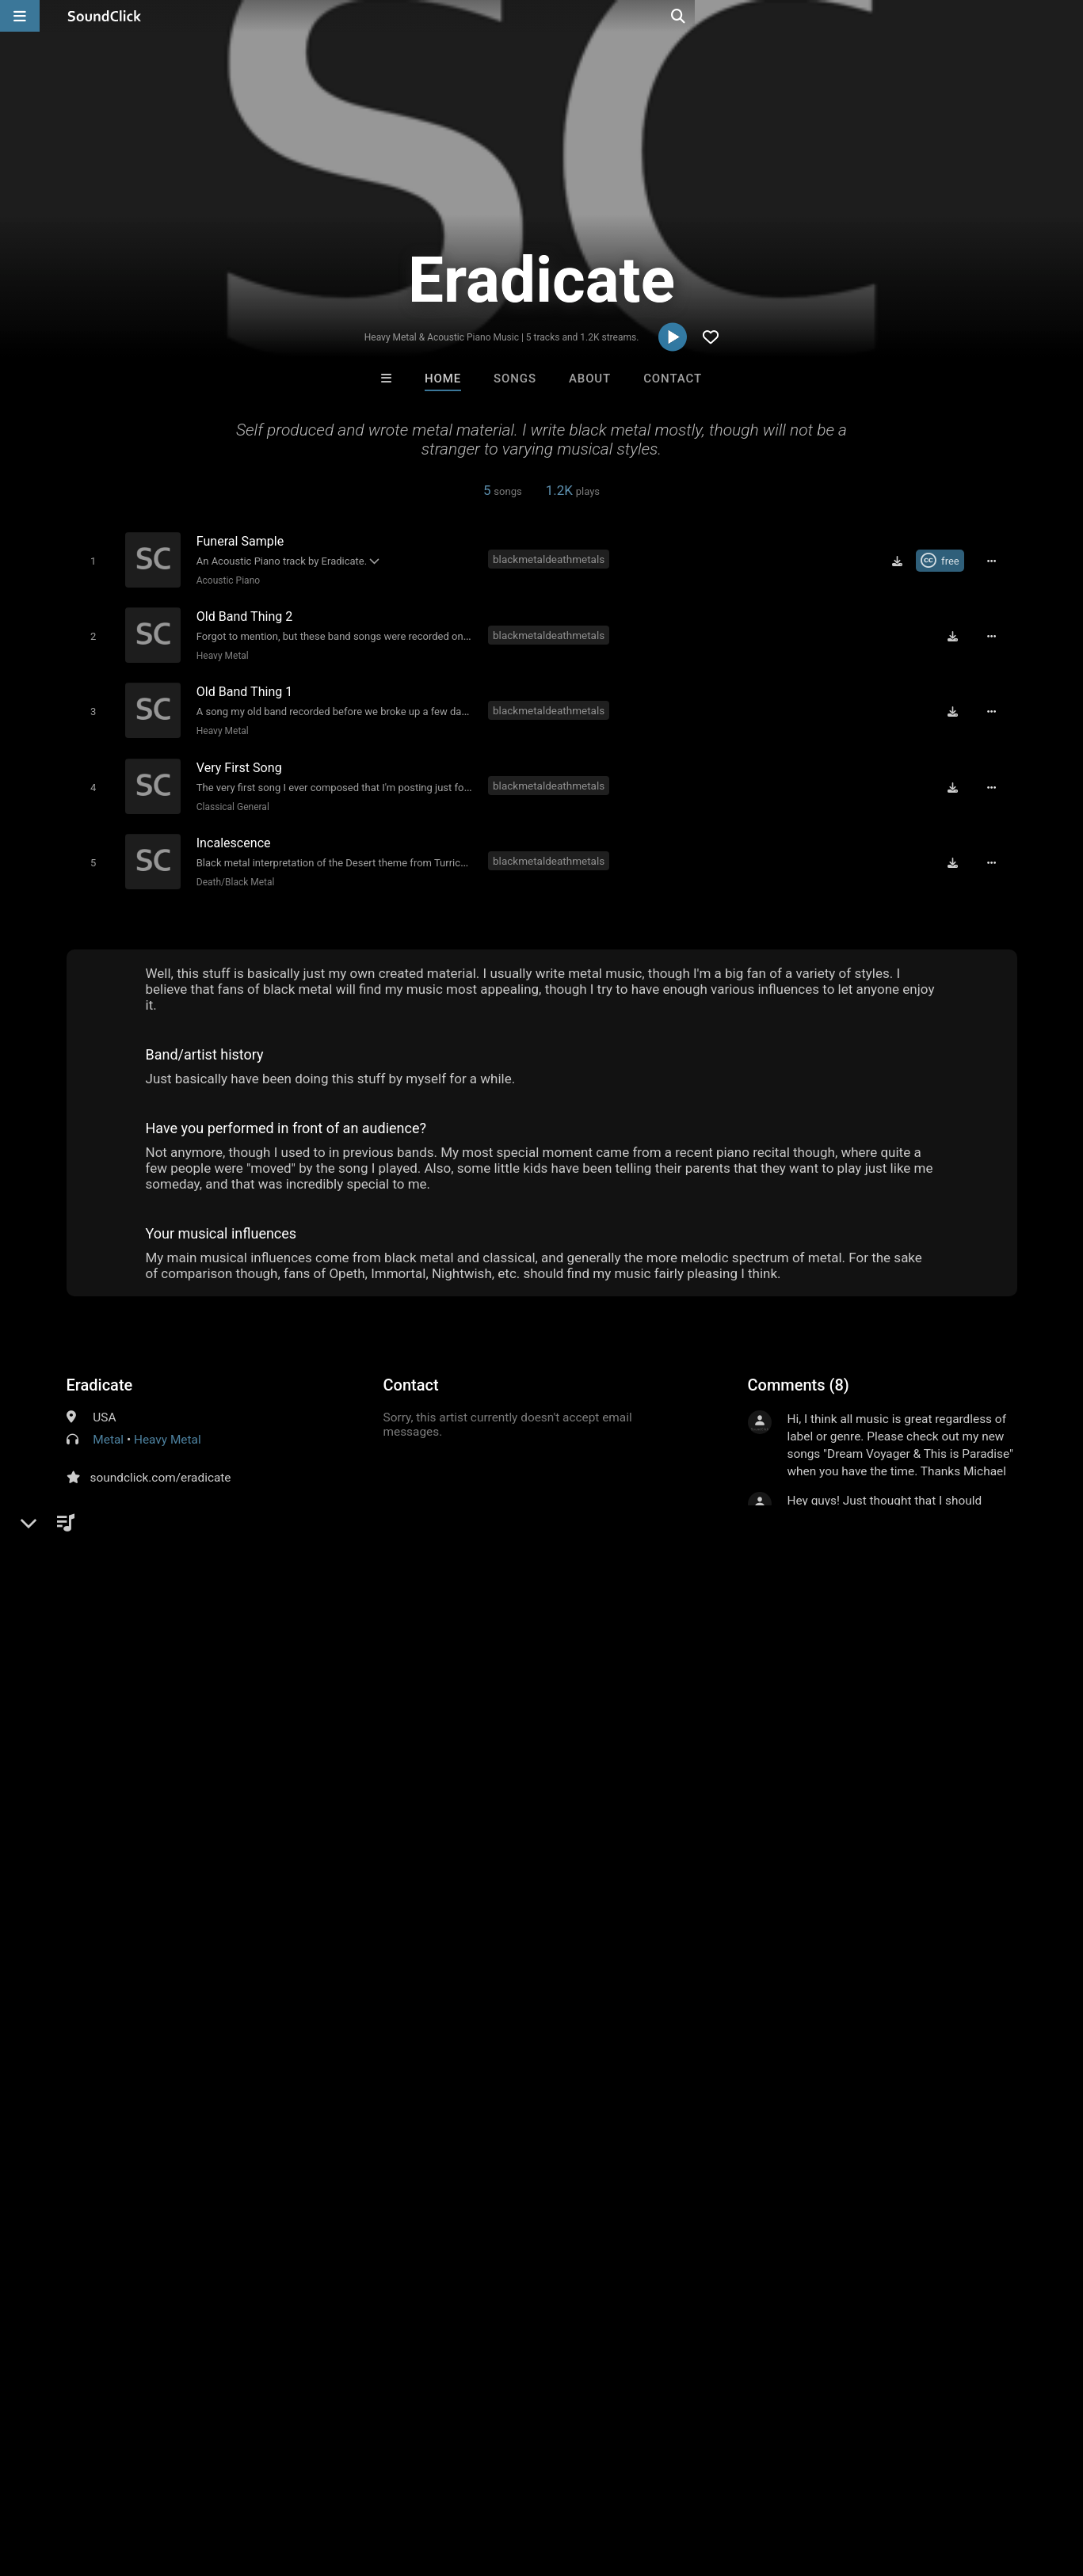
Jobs (217, 2482)
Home (443, 378)
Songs (515, 378)
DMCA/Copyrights (295, 2482)
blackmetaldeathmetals (552, 559)
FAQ (66, 2482)
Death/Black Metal (232, 867)
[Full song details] (997, 561)
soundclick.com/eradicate (160, 1464)
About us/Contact (141, 2482)
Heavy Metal (219, 651)
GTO (476, 2238)
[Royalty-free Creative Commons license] (945, 561)
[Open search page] (1067, 16)
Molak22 (345, 2238)
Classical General (229, 795)
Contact (672, 378)
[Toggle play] (90, 560)
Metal (108, 1426)
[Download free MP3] (902, 561)
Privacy (378, 2482)
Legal (427, 2482)
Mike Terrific (738, 2238)
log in (868, 1849)
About (590, 378)
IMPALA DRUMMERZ (607, 2238)
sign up (809, 1849)
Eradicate (100, 1371)
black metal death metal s (139, 1949)
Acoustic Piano (225, 579)
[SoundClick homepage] (104, 15)
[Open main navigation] (20, 16)
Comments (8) (798, 1371)
